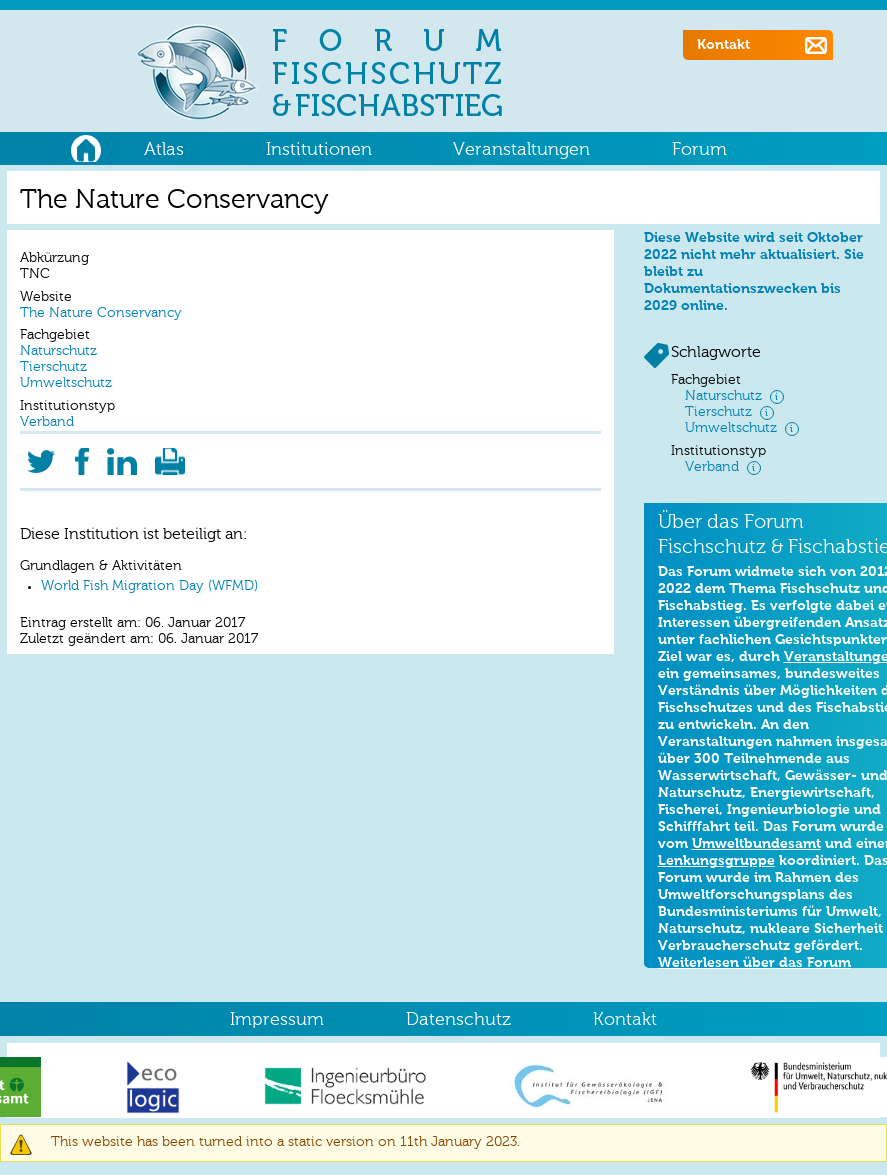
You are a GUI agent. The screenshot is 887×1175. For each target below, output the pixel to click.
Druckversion (170, 455)
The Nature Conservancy (101, 313)
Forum (699, 150)
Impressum (277, 1020)
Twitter (40, 455)
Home (85, 146)
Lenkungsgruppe (716, 861)
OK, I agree (661, 1112)
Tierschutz (53, 367)
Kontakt (723, 45)
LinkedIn (122, 455)
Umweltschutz (66, 383)
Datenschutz (458, 1020)
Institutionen (319, 150)
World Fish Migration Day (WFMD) (149, 586)
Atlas (164, 150)
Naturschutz (58, 351)
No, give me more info (154, 1166)
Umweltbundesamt (756, 844)
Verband (47, 422)
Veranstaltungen (521, 150)
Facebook (81, 455)
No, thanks (750, 1112)
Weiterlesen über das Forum (754, 963)
